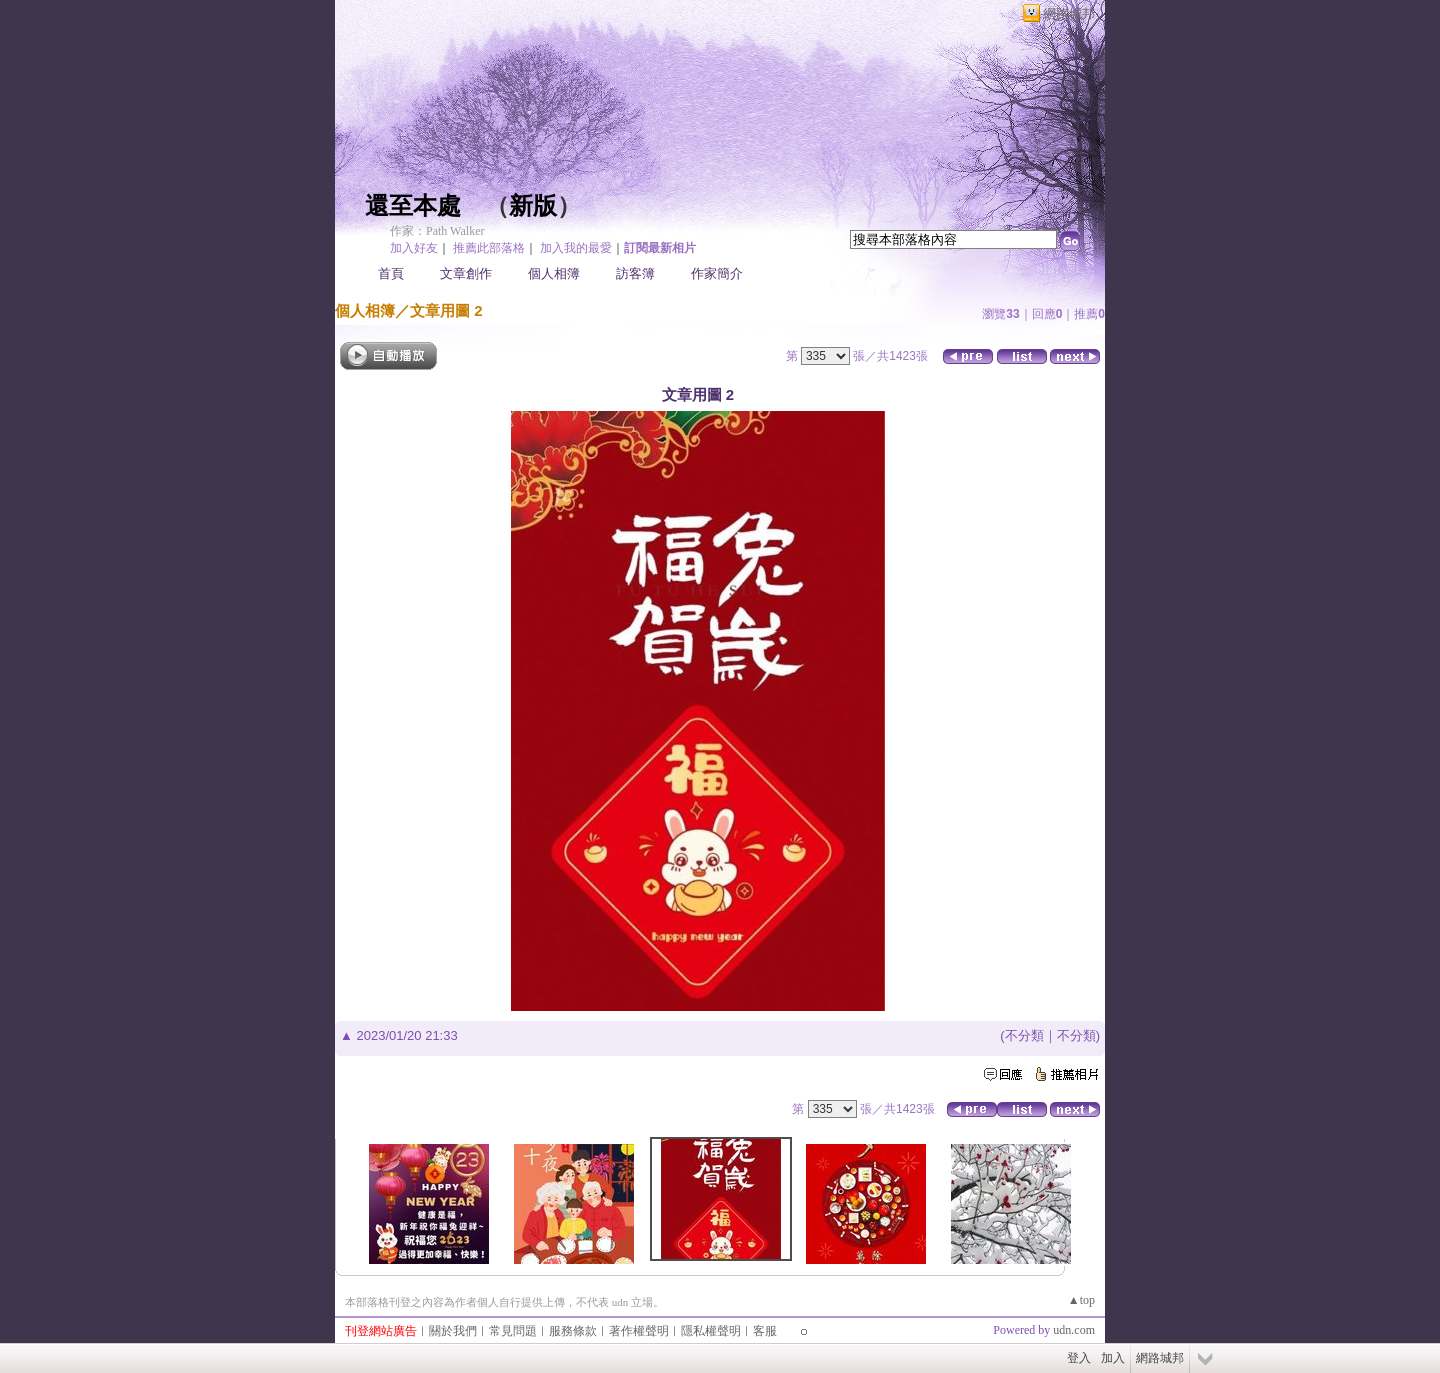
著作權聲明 (639, 1331)
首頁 (391, 273)
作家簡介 (717, 273)
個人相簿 (554, 273)
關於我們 (453, 1331)
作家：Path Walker (437, 231)
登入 (1079, 1358)
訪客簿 (635, 273)
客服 (765, 1331)
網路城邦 (1069, 13)
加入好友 (414, 248)
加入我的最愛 (576, 248)
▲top (1081, 1300)
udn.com (1074, 1330)
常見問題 (513, 1331)
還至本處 (413, 206)
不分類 (1024, 1035)
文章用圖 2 (446, 310)
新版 (533, 206)
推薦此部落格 (489, 248)
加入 (1113, 1358)
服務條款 (573, 1331)
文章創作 (466, 273)
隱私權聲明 (711, 1331)
